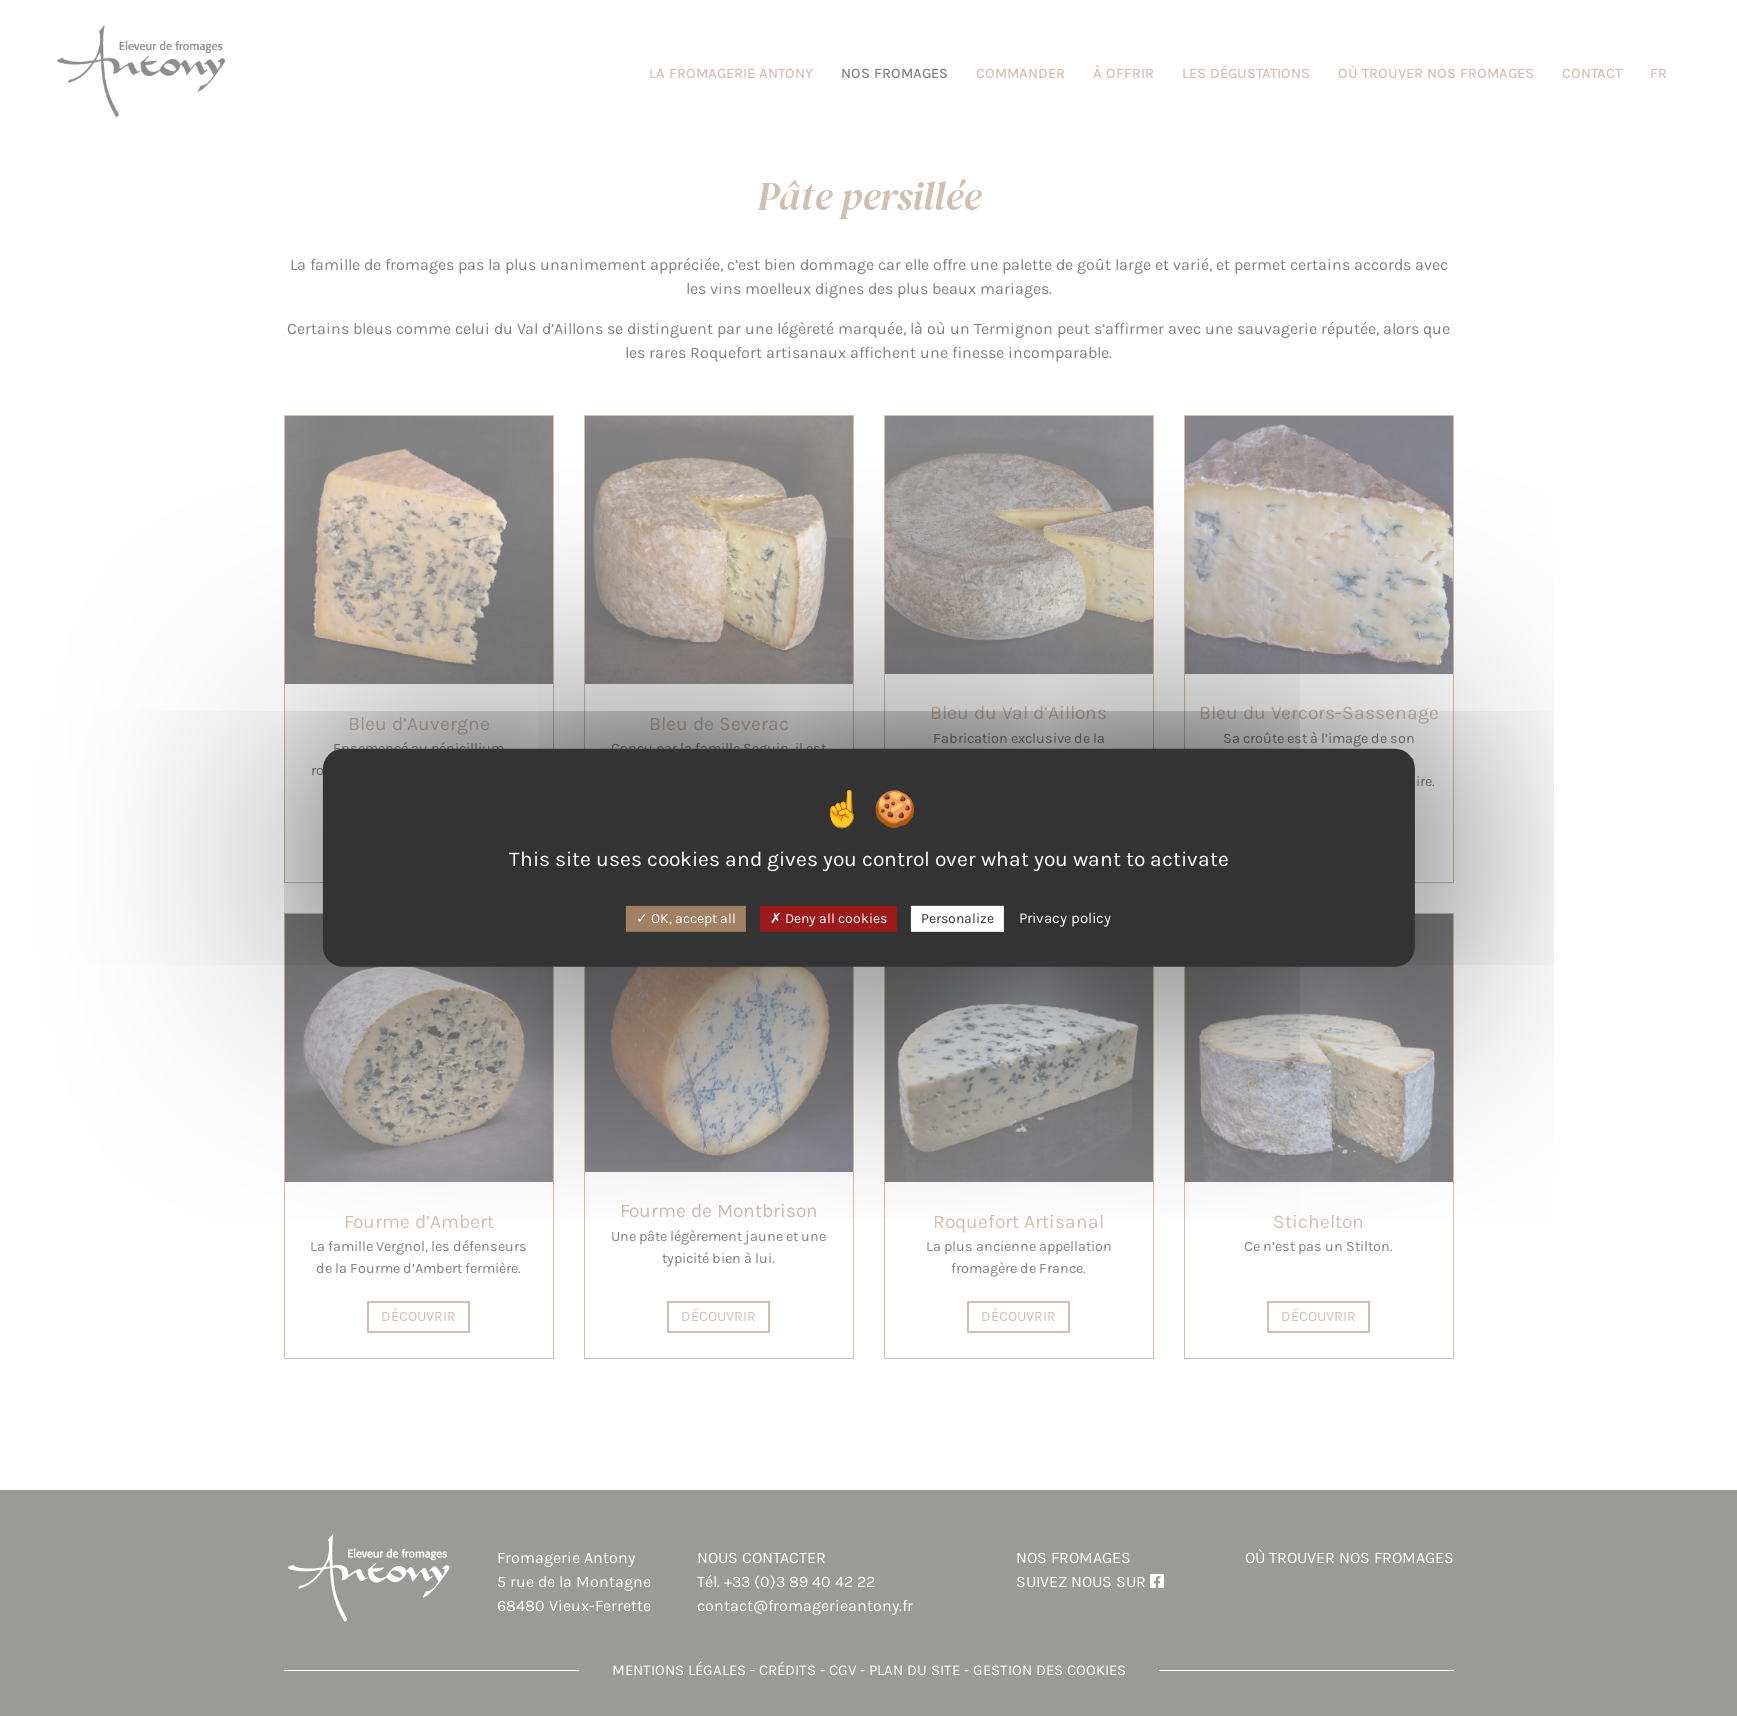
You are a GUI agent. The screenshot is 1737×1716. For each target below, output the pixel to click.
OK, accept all (686, 917)
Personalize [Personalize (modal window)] (957, 917)
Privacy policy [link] (1065, 917)
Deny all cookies (828, 917)
